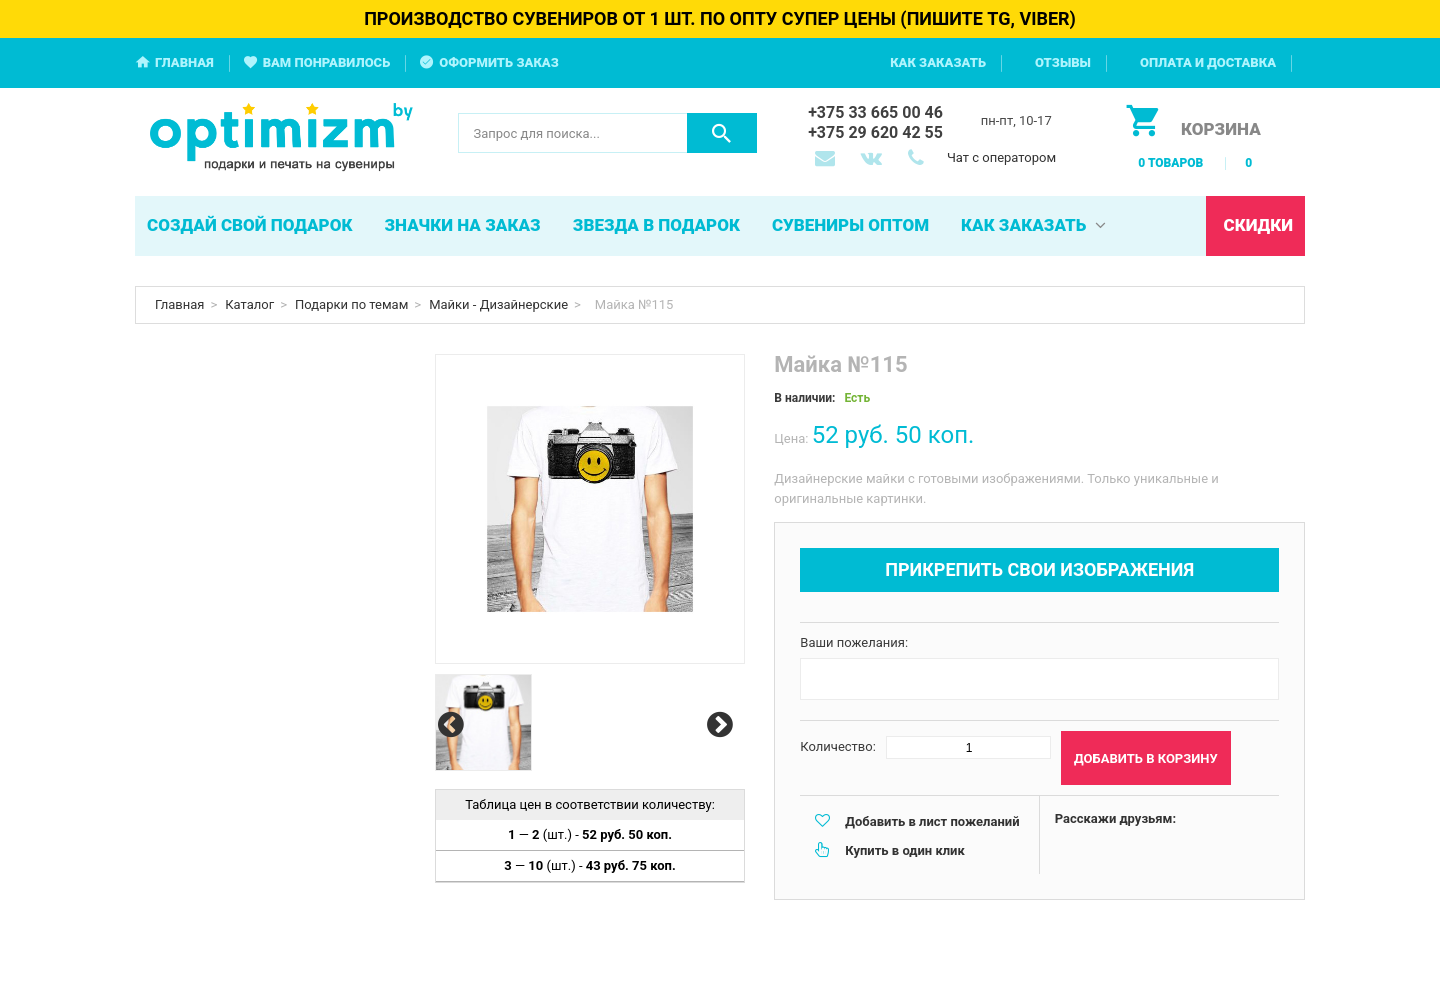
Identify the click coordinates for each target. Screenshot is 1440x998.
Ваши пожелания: (854, 642)
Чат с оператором (1001, 157)
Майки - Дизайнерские (498, 304)
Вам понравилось (327, 62)
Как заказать (938, 62)
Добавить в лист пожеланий (932, 821)
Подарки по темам (351, 304)
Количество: (838, 746)
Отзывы (1063, 62)
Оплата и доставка (1208, 62)
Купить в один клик (904, 850)
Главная (184, 62)
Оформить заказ (499, 62)
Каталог (249, 304)
